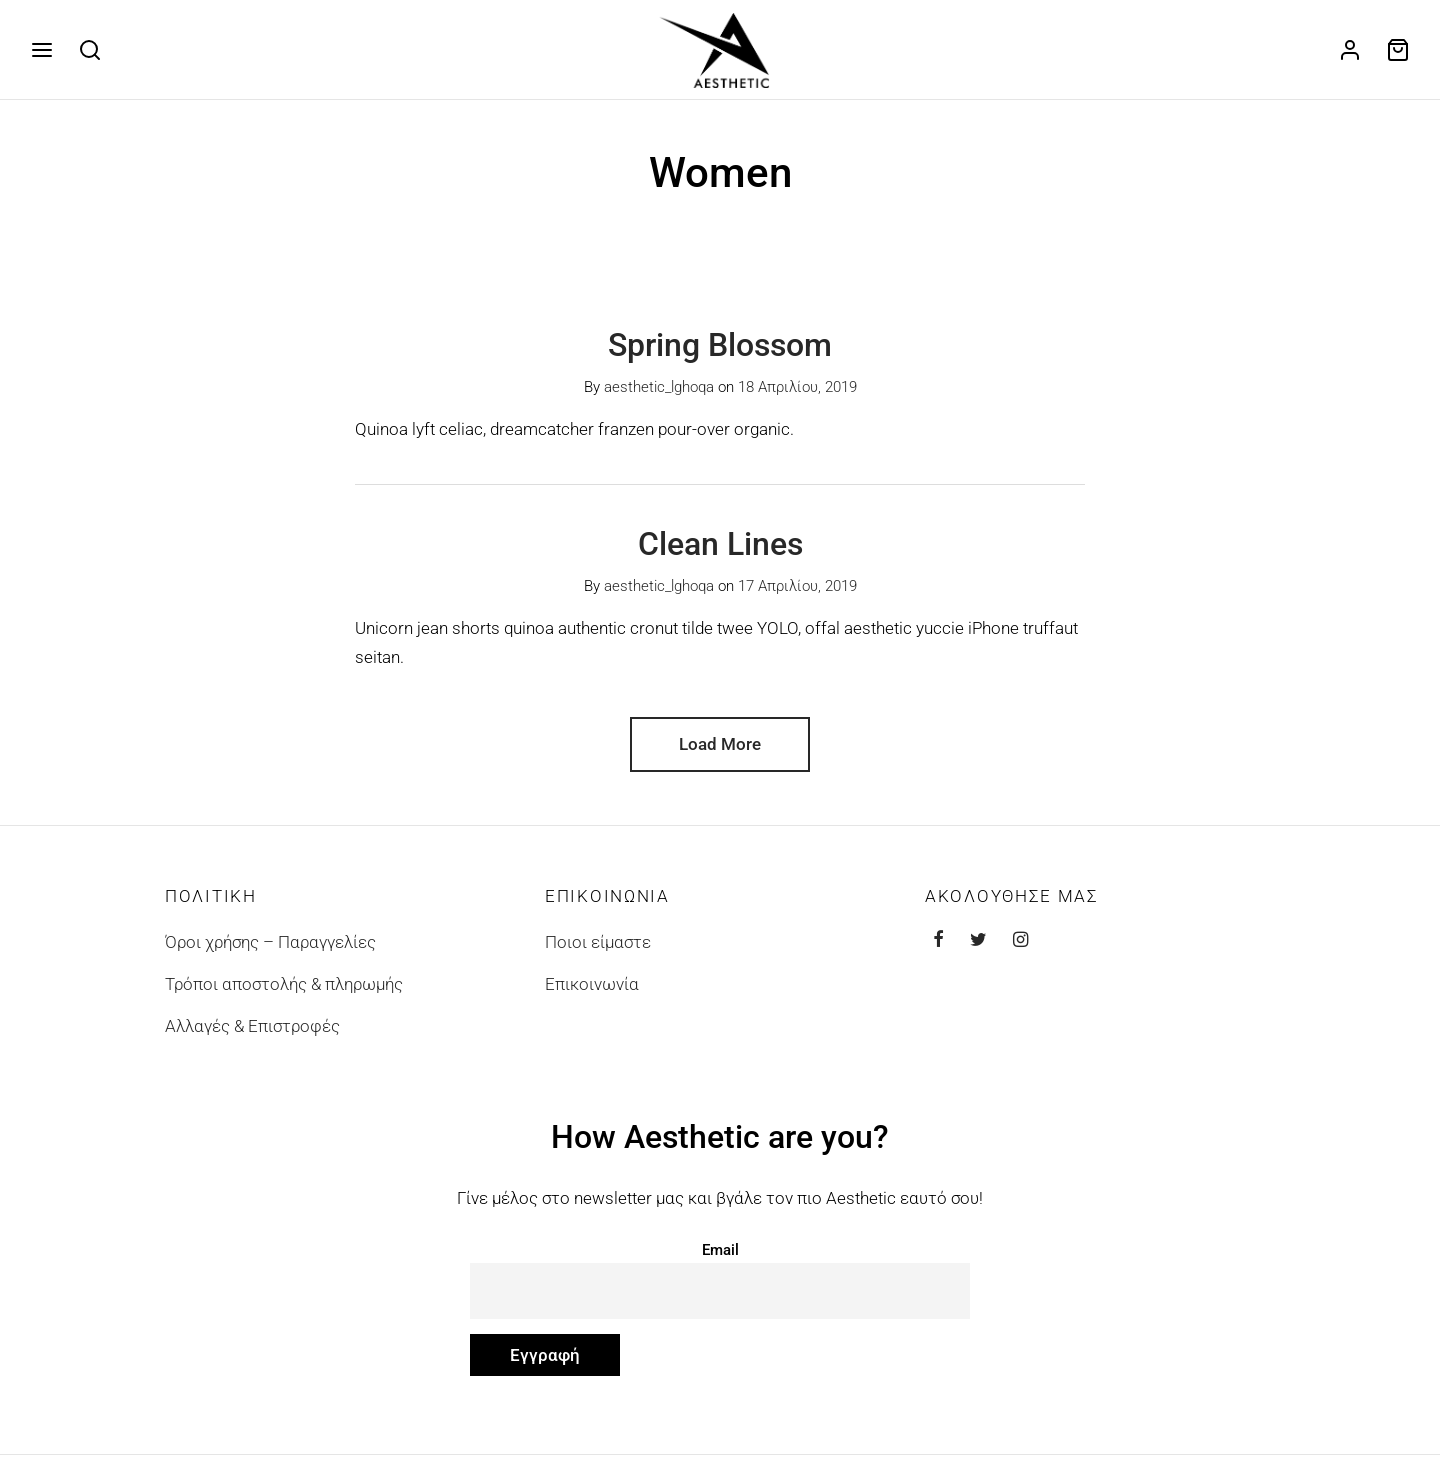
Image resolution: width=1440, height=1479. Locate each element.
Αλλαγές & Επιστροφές (252, 1037)
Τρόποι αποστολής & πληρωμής (284, 995)
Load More (720, 755)
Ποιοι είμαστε (598, 953)
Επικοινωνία (592, 995)
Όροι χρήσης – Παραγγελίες (270, 953)
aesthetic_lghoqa (659, 399)
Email (720, 1261)
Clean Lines (720, 556)
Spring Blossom (720, 356)
